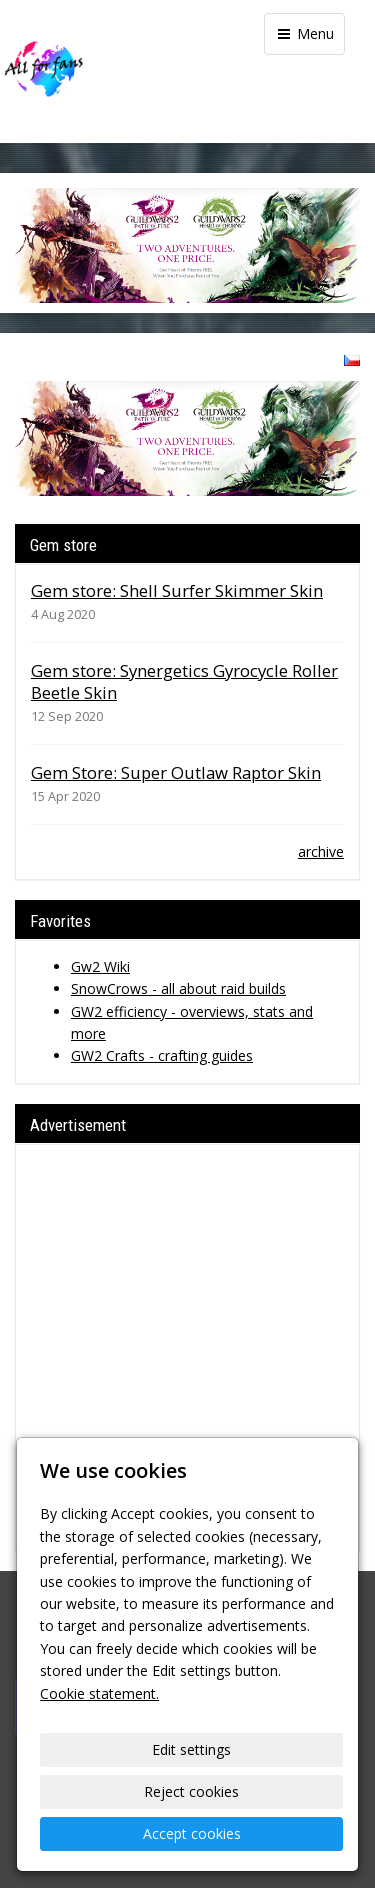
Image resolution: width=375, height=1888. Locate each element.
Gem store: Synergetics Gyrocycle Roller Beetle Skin (184, 681)
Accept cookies (192, 1833)
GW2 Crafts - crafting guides (162, 1055)
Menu (304, 33)
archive (321, 851)
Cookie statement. (99, 1693)
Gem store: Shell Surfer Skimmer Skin (177, 590)
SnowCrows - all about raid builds (178, 988)
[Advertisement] (187, 1347)
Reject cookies (191, 1791)
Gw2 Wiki (100, 966)
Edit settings (191, 1749)
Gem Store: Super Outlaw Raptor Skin (176, 772)
